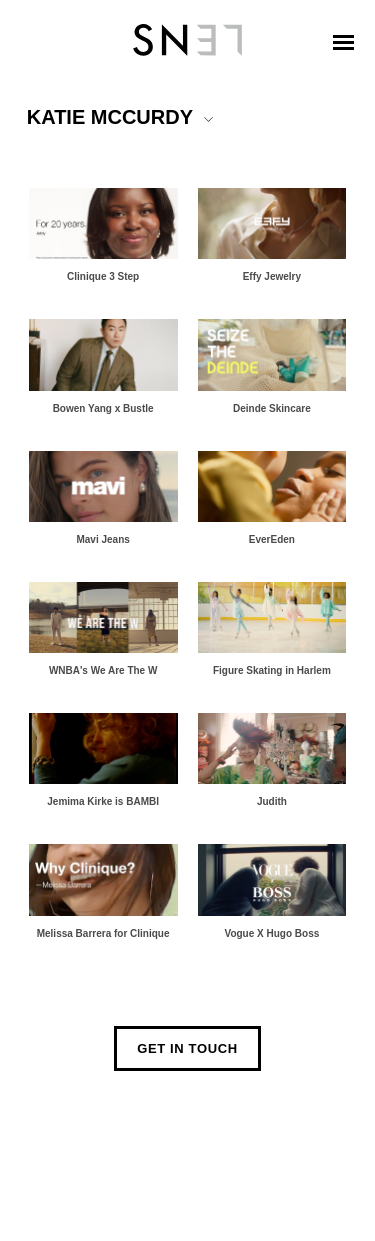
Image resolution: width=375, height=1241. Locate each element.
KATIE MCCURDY (110, 117)
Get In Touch (187, 1048)
